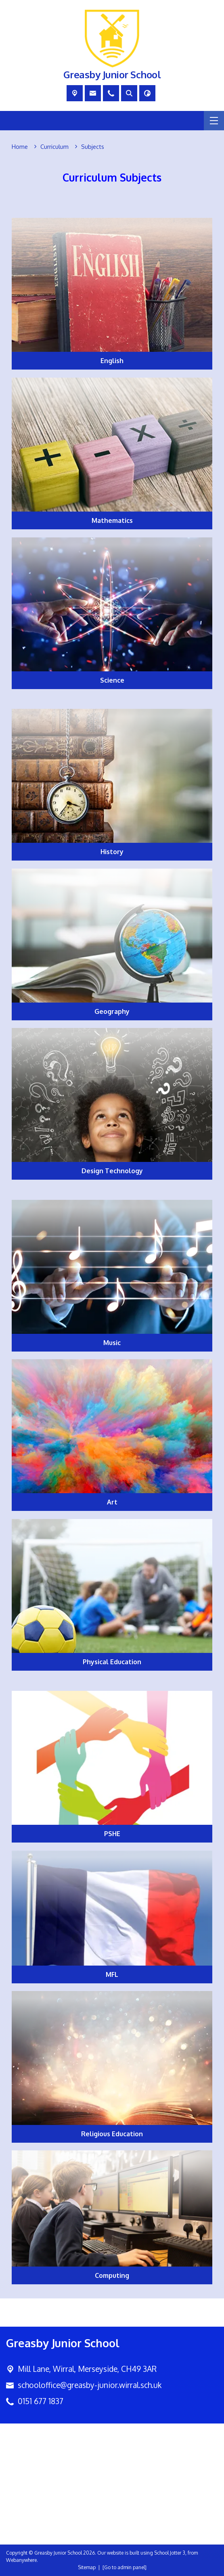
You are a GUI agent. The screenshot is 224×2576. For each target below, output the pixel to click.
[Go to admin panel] (125, 2567)
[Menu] (214, 120)
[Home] (20, 146)
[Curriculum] (54, 146)
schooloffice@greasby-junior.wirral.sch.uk (89, 2385)
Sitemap (87, 2567)
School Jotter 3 (169, 2553)
